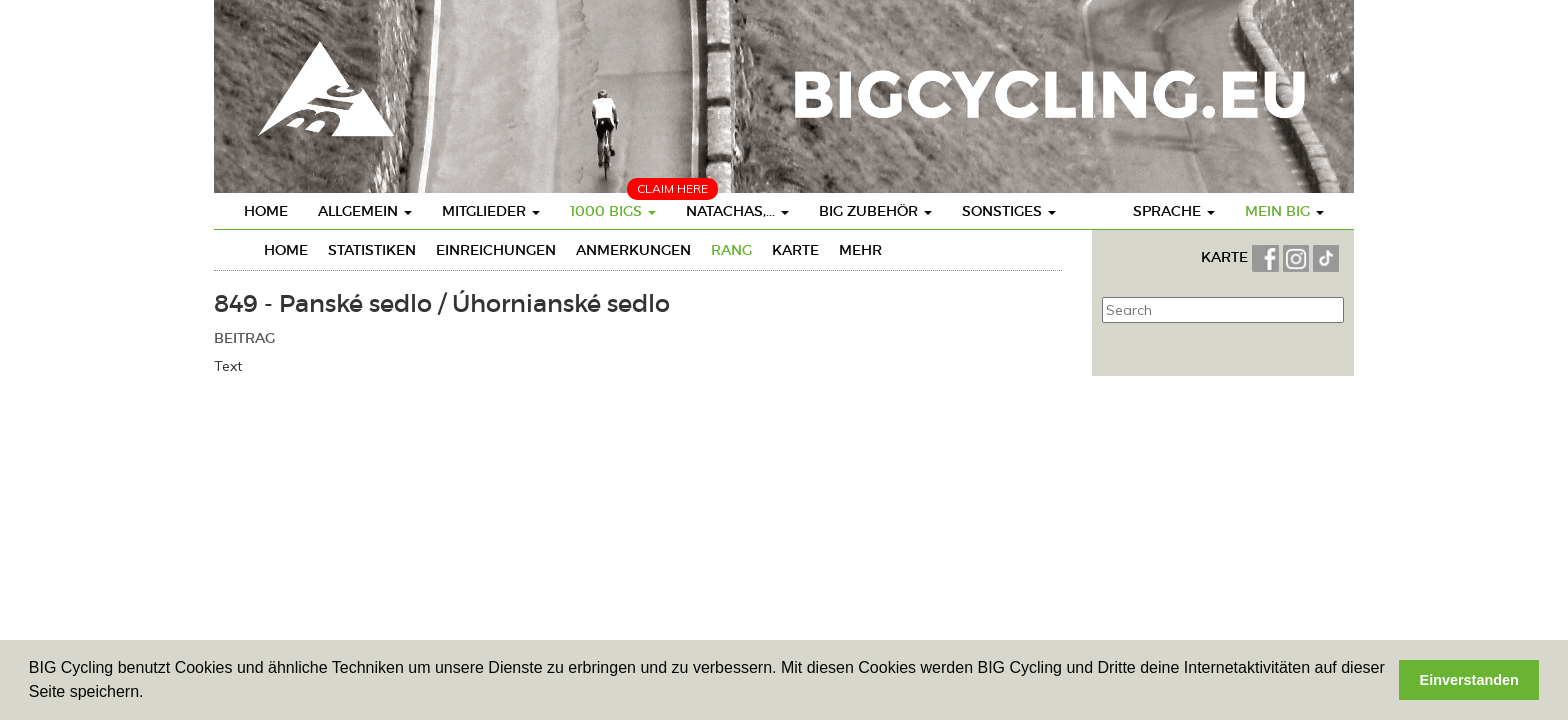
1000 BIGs (613, 211)
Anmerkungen (633, 250)
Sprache (1174, 211)
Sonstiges (1009, 211)
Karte (795, 250)
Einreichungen (496, 250)
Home (266, 211)
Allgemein (365, 211)
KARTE (1226, 257)
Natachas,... (737, 211)
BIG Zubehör (875, 211)
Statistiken (372, 250)
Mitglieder (491, 211)
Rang (731, 250)
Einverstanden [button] (1469, 680)
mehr (860, 250)
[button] (151, 694)
